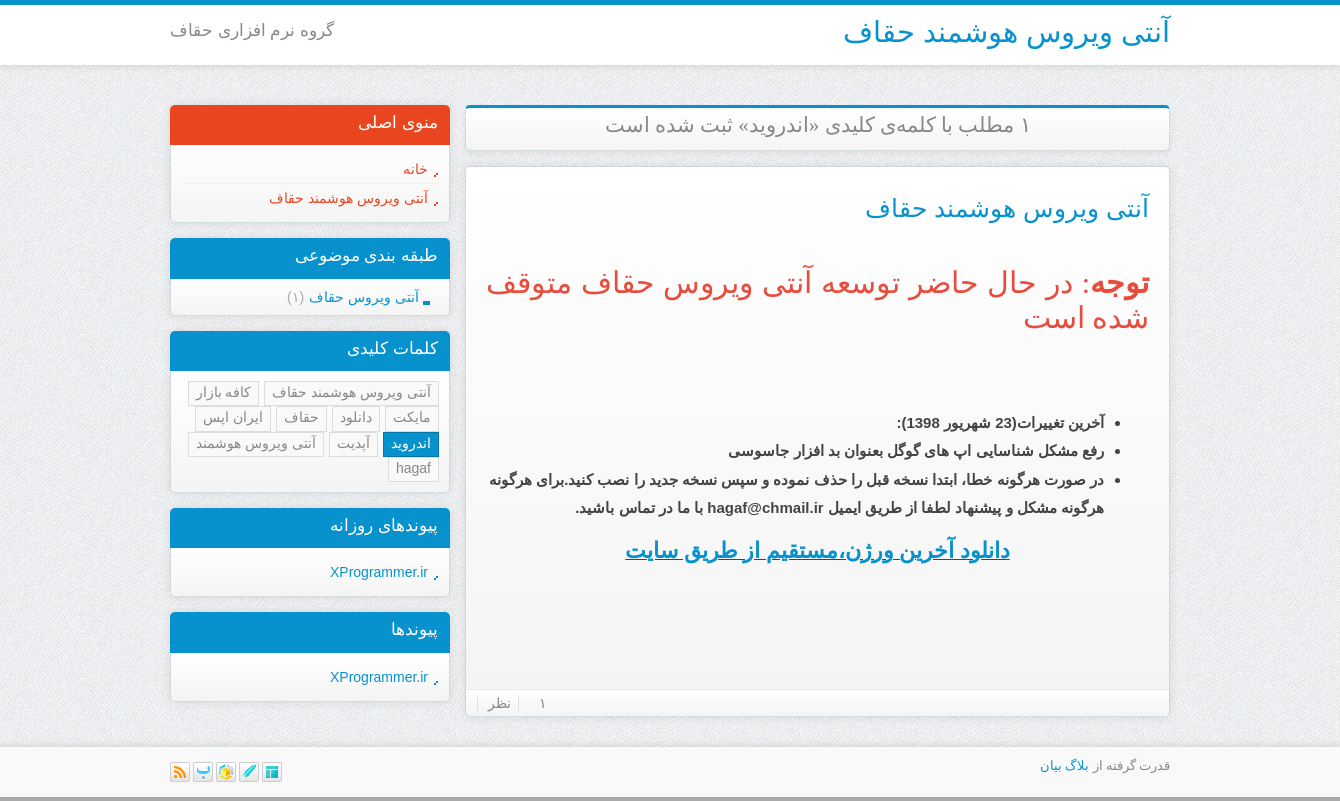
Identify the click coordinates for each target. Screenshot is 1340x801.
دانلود (356, 417)
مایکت (412, 417)
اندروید (411, 443)
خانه (415, 169)
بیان (1051, 765)
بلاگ (1077, 765)
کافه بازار (224, 392)
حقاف (301, 417)
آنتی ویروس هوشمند (256, 443)
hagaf (413, 468)
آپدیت (353, 443)
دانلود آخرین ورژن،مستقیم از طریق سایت (817, 550)
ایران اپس (233, 417)
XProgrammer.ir (379, 572)
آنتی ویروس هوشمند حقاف (1006, 32)
